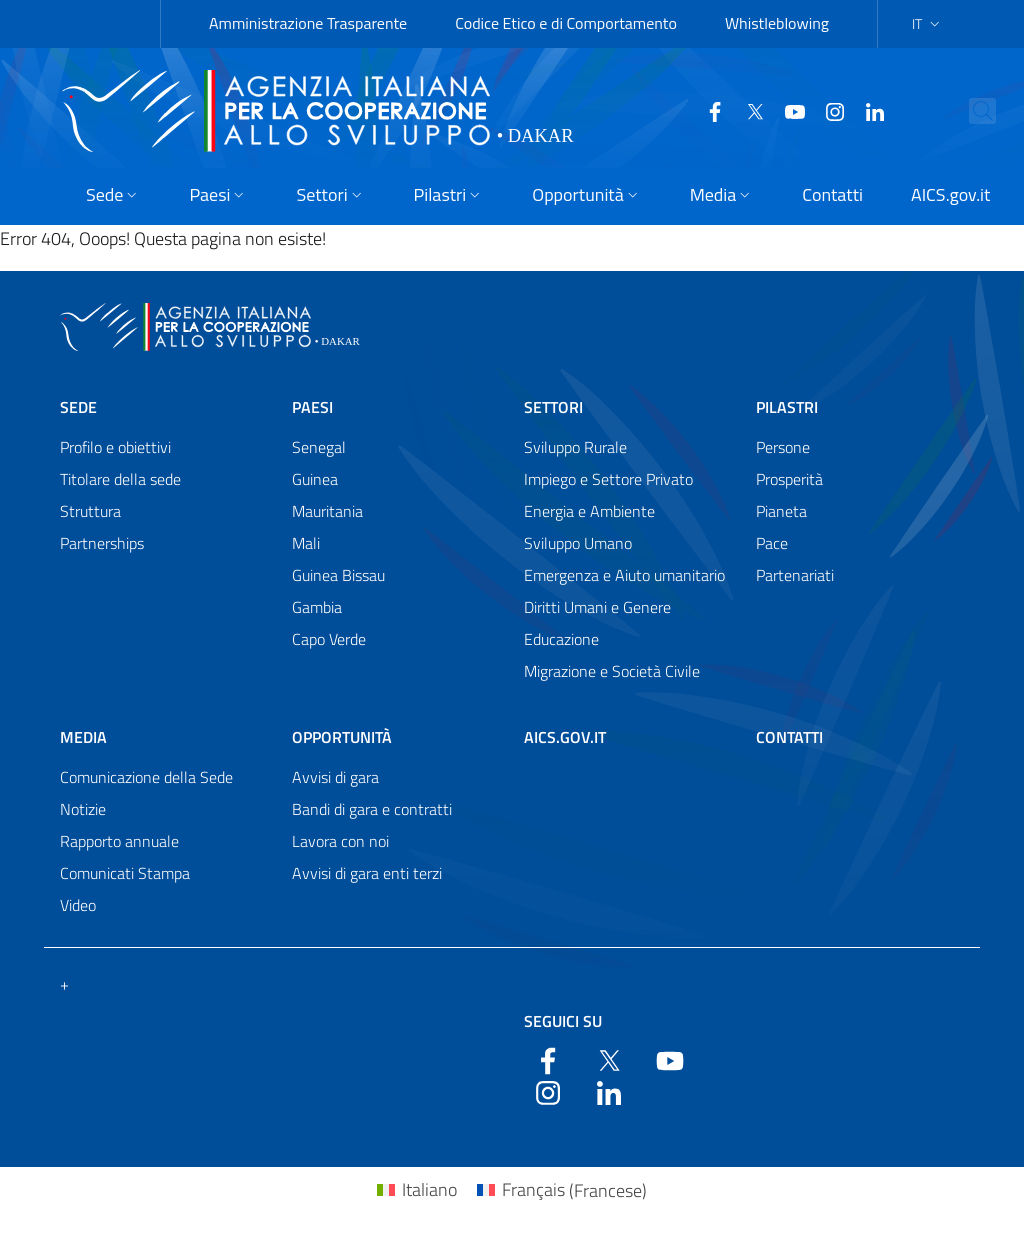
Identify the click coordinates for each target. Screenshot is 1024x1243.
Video (78, 905)
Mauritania (327, 511)
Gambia (317, 607)
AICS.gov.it (565, 737)
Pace (772, 543)
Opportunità (342, 737)
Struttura (90, 511)
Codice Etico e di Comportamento (566, 23)
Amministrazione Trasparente (308, 23)
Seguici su (563, 1021)
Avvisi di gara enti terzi (367, 873)
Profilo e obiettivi (115, 447)
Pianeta (781, 511)
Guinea (315, 479)
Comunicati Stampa (125, 873)
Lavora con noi (340, 841)
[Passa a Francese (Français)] (562, 1190)
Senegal (319, 447)
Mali (306, 543)
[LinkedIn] (867, 110)
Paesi (312, 407)
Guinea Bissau (338, 575)
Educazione (561, 639)
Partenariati (795, 575)
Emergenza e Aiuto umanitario (624, 575)
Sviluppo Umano (578, 543)
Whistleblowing (777, 23)
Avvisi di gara (335, 777)
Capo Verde (329, 639)
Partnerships (102, 543)
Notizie (83, 809)
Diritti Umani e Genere (597, 607)
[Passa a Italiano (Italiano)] (417, 1190)
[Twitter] (747, 110)
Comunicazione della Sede (146, 777)
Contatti (789, 737)
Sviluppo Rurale (575, 447)
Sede (78, 407)
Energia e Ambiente (589, 511)
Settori (553, 407)
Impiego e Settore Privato (608, 479)
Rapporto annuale (119, 841)
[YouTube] (787, 110)
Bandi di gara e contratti (372, 809)
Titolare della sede (120, 479)
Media (83, 737)
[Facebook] (707, 110)
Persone (783, 447)
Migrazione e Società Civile (612, 671)
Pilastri (787, 407)
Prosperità (789, 479)
